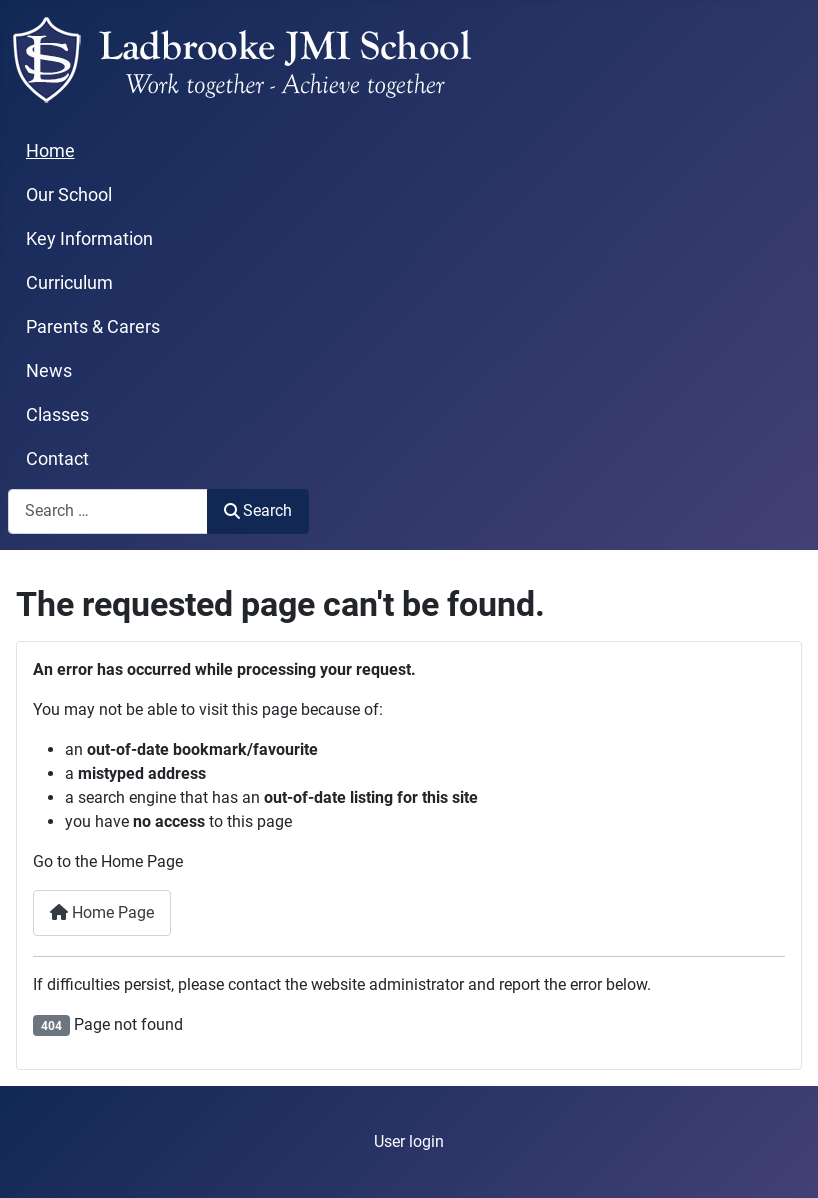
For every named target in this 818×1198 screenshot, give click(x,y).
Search (258, 510)
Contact (57, 459)
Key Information (89, 239)
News (49, 371)
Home (50, 151)
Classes (57, 415)
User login (409, 1141)
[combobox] (108, 511)
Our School (69, 195)
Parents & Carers (93, 327)
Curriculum (69, 283)
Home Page (102, 912)
